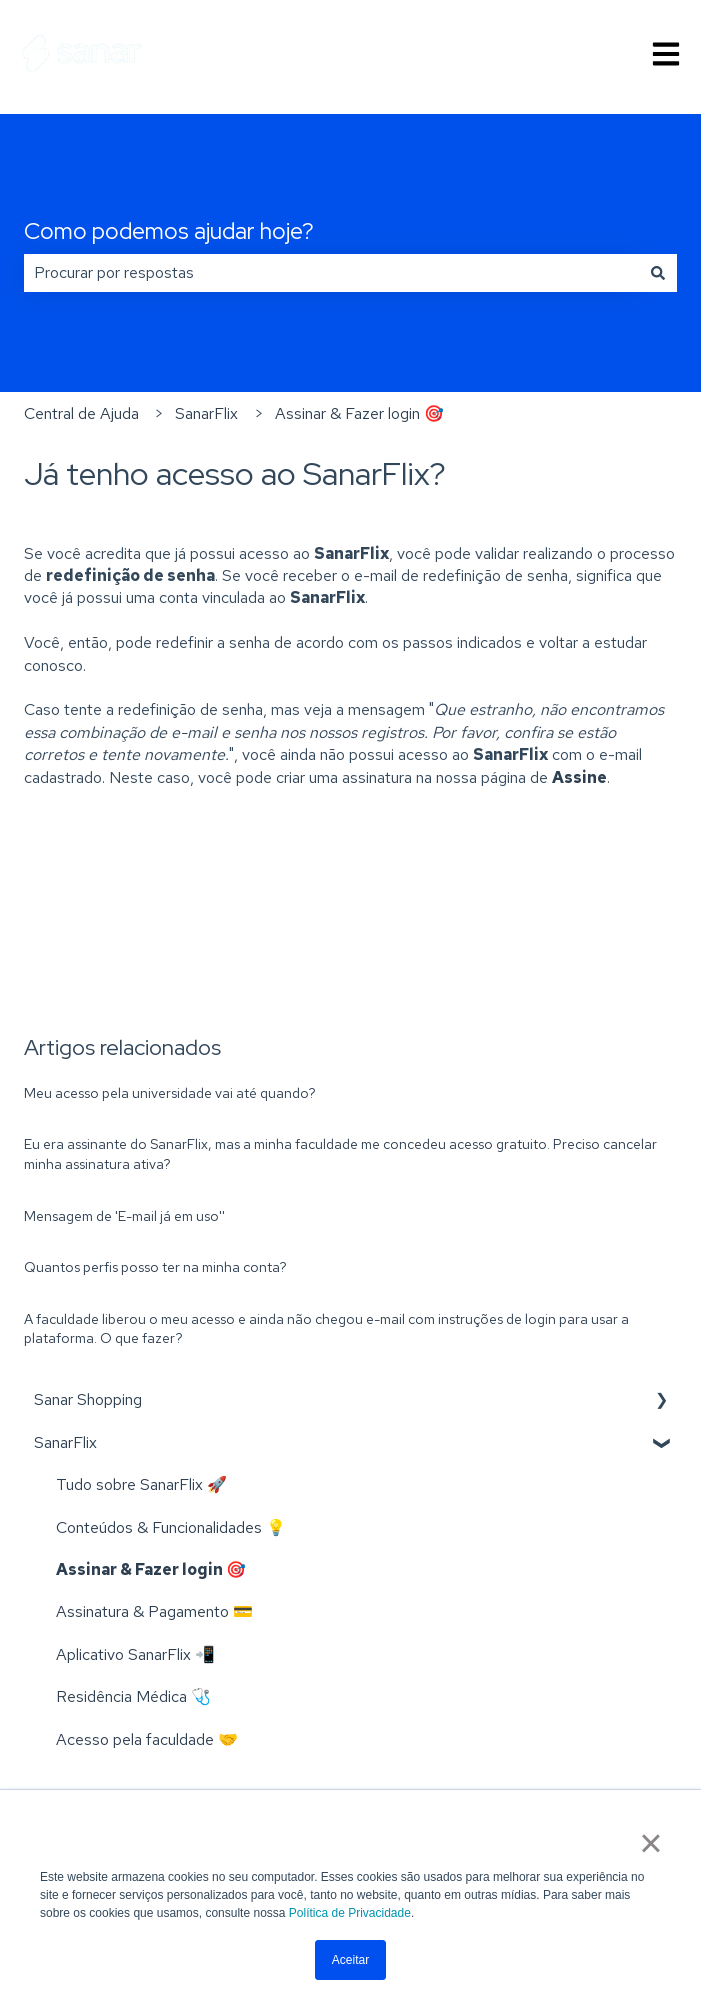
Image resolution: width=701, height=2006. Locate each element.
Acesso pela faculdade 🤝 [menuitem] (147, 1739)
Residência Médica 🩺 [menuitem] (133, 1696)
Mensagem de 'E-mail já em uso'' (124, 1216)
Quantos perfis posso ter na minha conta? (155, 1267)
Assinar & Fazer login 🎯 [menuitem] (151, 1569)
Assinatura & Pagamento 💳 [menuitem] (154, 1611)
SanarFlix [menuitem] (65, 1442)
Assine (579, 777)
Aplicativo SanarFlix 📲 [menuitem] (135, 1654)
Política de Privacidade (350, 1913)
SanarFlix (206, 413)
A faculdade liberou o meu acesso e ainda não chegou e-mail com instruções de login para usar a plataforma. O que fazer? (326, 1329)
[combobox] (331, 273)
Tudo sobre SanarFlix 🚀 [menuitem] (141, 1484)
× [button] (650, 1843)
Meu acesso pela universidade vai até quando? (170, 1093)
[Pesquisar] (658, 273)
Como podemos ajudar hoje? (169, 231)
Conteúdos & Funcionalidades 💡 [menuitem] (171, 1527)
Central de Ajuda (81, 413)
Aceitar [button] (350, 1960)
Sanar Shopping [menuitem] (88, 1399)
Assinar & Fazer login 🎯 (359, 413)
